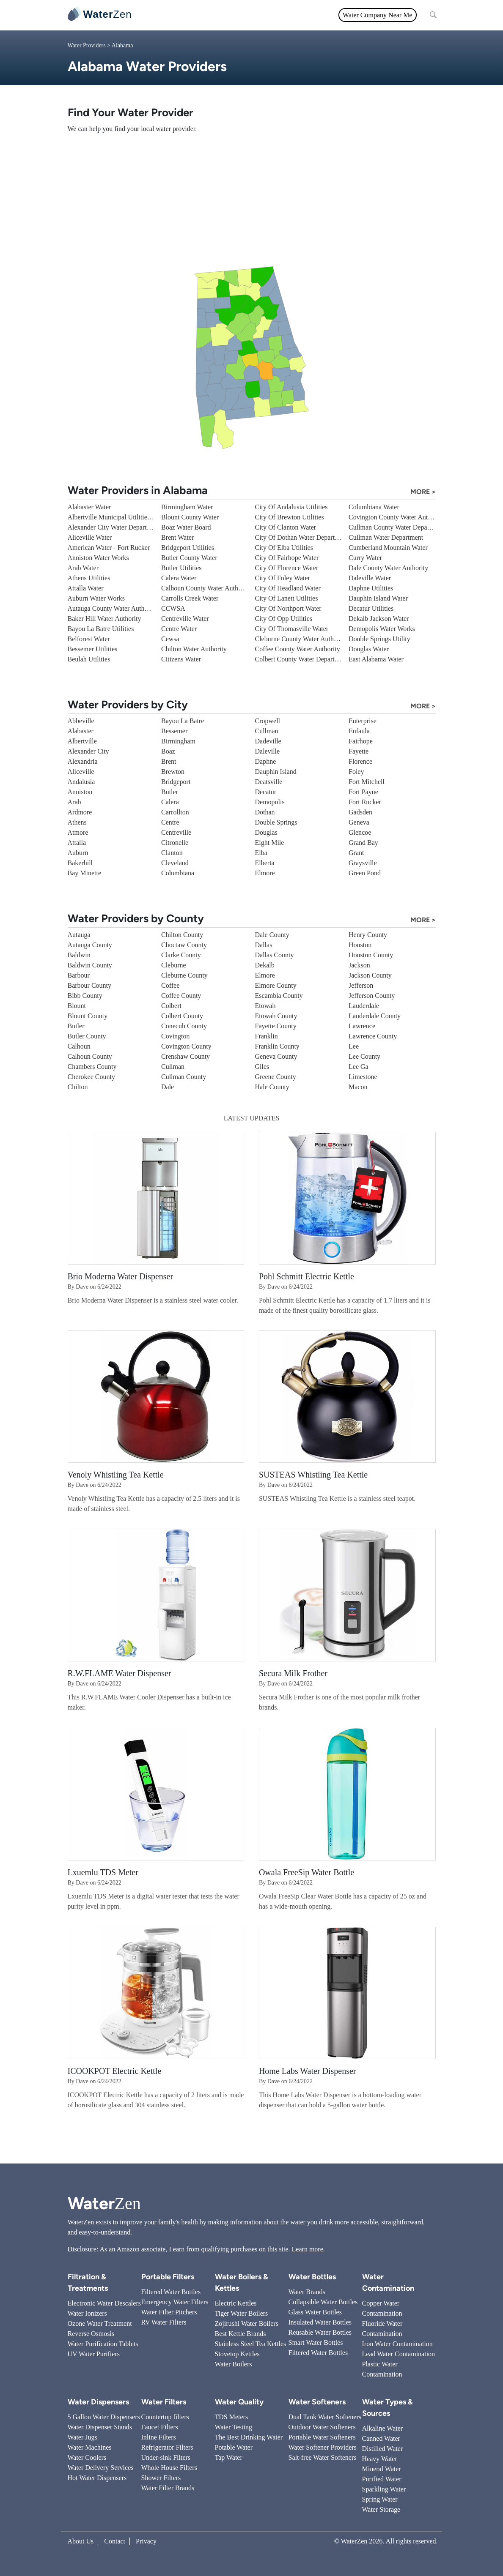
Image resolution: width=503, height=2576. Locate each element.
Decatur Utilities (371, 608)
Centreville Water (185, 618)
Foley (356, 771)
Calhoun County (90, 1056)
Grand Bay (363, 842)
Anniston (80, 791)
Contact (114, 2541)
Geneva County (276, 1056)
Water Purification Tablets (103, 2343)
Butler (169, 791)
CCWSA (173, 608)
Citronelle (174, 842)
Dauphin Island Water (378, 598)
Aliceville (81, 771)
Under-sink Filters (166, 2457)
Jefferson (361, 985)
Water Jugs (82, 2437)
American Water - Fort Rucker (109, 547)
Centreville (176, 832)
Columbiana (177, 873)
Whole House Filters (169, 2467)
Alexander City (88, 751)
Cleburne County (184, 975)
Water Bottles (312, 2276)
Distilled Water (382, 2448)
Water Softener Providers (323, 2447)
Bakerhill (80, 862)
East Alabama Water (376, 659)
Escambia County (279, 995)
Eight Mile (269, 842)
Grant (356, 852)
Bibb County (85, 995)
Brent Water (177, 537)
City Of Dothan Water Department (302, 537)
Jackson (359, 965)
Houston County (371, 955)
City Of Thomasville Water (292, 628)
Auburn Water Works (96, 598)
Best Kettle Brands (240, 2333)
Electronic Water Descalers (104, 2303)
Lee (354, 1046)
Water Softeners (317, 2402)
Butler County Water (189, 557)
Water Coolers (87, 2457)
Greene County (275, 1076)
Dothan (265, 812)
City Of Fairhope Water (287, 557)
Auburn (78, 852)
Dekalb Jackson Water (379, 618)
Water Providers (87, 45)
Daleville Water (370, 578)
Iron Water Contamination (397, 2343)
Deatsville (269, 781)
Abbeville (81, 720)
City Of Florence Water (287, 567)
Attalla (77, 842)
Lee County (364, 1056)
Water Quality (246, 15)
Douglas (266, 832)
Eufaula (359, 731)
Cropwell (267, 720)
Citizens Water (181, 659)
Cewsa (170, 638)
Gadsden (360, 812)
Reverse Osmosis (91, 2333)
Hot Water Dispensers (97, 2477)
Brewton (172, 771)
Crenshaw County (185, 1056)
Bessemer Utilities (93, 649)
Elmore (265, 873)
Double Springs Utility (379, 638)
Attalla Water (86, 588)
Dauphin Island (276, 771)
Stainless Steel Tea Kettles (250, 2343)
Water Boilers (233, 2364)
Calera (170, 802)
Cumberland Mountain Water (388, 547)
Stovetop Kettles (237, 2353)
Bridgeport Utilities (187, 547)
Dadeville (268, 741)
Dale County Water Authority (388, 567)
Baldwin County (90, 965)
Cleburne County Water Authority (301, 638)
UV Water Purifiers (94, 2353)
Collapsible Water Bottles (323, 2302)
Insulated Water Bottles (320, 2322)
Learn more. (308, 2249)
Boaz (168, 751)
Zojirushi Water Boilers (246, 2323)
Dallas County (274, 955)
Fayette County (276, 1026)
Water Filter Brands (168, 2487)
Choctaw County (184, 944)
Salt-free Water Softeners (323, 2457)
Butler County (87, 1036)
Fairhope (361, 741)
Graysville (363, 862)
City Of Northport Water (288, 608)
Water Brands (307, 2291)
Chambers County (92, 1066)
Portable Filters (167, 2276)
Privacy (146, 2541)
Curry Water (365, 557)
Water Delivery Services (101, 2467)
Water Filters (199, 15)
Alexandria (83, 761)
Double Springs (276, 822)
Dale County (272, 934)
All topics (157, 15)
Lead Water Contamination (398, 2353)
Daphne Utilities (371, 588)
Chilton (78, 1086)
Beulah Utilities (89, 659)
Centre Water (179, 628)
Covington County (186, 1046)
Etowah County (276, 1015)
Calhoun (79, 1046)
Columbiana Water (374, 507)
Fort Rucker (365, 802)
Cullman (266, 731)
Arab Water (83, 567)
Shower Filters (161, 2477)
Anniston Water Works (98, 557)
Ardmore (80, 812)
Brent (168, 761)
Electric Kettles (236, 2303)
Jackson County (370, 975)
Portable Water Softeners (322, 2437)
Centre (170, 822)
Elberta (265, 862)
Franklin (266, 1036)
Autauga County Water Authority (112, 608)
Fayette (358, 751)
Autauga (79, 934)
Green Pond (365, 873)
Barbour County (90, 985)
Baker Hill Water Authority (104, 618)
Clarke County (181, 955)
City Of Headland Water (288, 588)
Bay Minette (85, 873)
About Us (81, 2541)
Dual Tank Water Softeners (325, 2416)
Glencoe (360, 832)
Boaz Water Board (186, 527)
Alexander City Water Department (114, 527)
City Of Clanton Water (285, 527)
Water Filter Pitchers (169, 2312)
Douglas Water (369, 649)
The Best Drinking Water (249, 2437)
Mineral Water (381, 2468)
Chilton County (182, 934)
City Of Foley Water (282, 578)
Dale (167, 1086)
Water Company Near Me (377, 15)
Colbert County (182, 1015)
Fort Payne (363, 791)
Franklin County (277, 1046)
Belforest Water (89, 638)
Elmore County (276, 985)
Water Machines (90, 2447)
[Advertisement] (252, 200)
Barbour (79, 975)
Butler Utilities (181, 567)
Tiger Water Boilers (241, 2313)
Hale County (272, 1086)
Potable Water (234, 2447)
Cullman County (183, 1076)
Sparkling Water (384, 2489)
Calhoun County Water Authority (206, 588)
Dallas (263, 944)
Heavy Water (379, 2458)
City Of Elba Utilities (284, 547)
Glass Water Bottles (315, 2312)
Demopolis (270, 802)
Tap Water (228, 2457)
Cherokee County (91, 1076)
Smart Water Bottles (316, 2342)
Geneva (359, 822)
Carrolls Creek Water (189, 598)
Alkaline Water (382, 2428)
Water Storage (381, 2509)
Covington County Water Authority (396, 517)
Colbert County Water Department (301, 659)
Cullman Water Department (386, 537)
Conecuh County (184, 1026)
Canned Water (381, 2438)
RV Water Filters (164, 2322)
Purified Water (381, 2479)
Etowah (265, 1005)
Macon (358, 1086)
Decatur (266, 791)
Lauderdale (364, 1005)
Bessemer (174, 731)
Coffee (170, 985)
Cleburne (173, 965)
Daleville (267, 751)
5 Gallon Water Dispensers (104, 2416)
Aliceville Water (90, 537)
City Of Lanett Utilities (286, 598)
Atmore (78, 832)
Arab (74, 802)
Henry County (368, 934)
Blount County (88, 1015)
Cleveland (175, 862)
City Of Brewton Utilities (289, 517)
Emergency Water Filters (175, 2302)
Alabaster (80, 731)
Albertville (82, 741)
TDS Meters (231, 2416)
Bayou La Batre (182, 720)
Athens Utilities (89, 578)
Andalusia (81, 781)
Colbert (171, 1005)
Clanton (172, 852)
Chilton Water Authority (194, 649)
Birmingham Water (187, 507)
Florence (360, 761)
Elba (261, 852)
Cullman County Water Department (397, 527)
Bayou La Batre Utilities (101, 628)
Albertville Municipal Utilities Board (118, 517)
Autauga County (90, 944)
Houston (360, 944)
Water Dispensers (98, 2402)
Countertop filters (165, 2416)
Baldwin (79, 955)
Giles (262, 1066)
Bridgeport (175, 781)
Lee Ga (358, 1066)
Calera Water (178, 578)
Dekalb (265, 965)
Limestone (363, 1076)
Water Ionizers (87, 2313)
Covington (175, 1036)
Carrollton (175, 812)
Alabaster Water (89, 507)
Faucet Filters (160, 2427)
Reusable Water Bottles (320, 2332)
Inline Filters (158, 2437)
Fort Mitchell (367, 781)
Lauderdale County (375, 1015)
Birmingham (178, 741)
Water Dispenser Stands (100, 2427)
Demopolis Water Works (382, 628)
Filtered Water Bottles (171, 2291)
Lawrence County (373, 1036)
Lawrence (362, 1026)
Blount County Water (190, 517)
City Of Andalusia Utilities (291, 507)
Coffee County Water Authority (297, 649)
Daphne (265, 761)
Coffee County (181, 995)
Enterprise (363, 720)
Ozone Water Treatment (100, 2323)
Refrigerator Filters (167, 2447)
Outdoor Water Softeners (322, 2427)
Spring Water (380, 2499)
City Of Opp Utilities (284, 618)
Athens (77, 822)
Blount (77, 1005)
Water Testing (233, 2427)
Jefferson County (372, 995)
